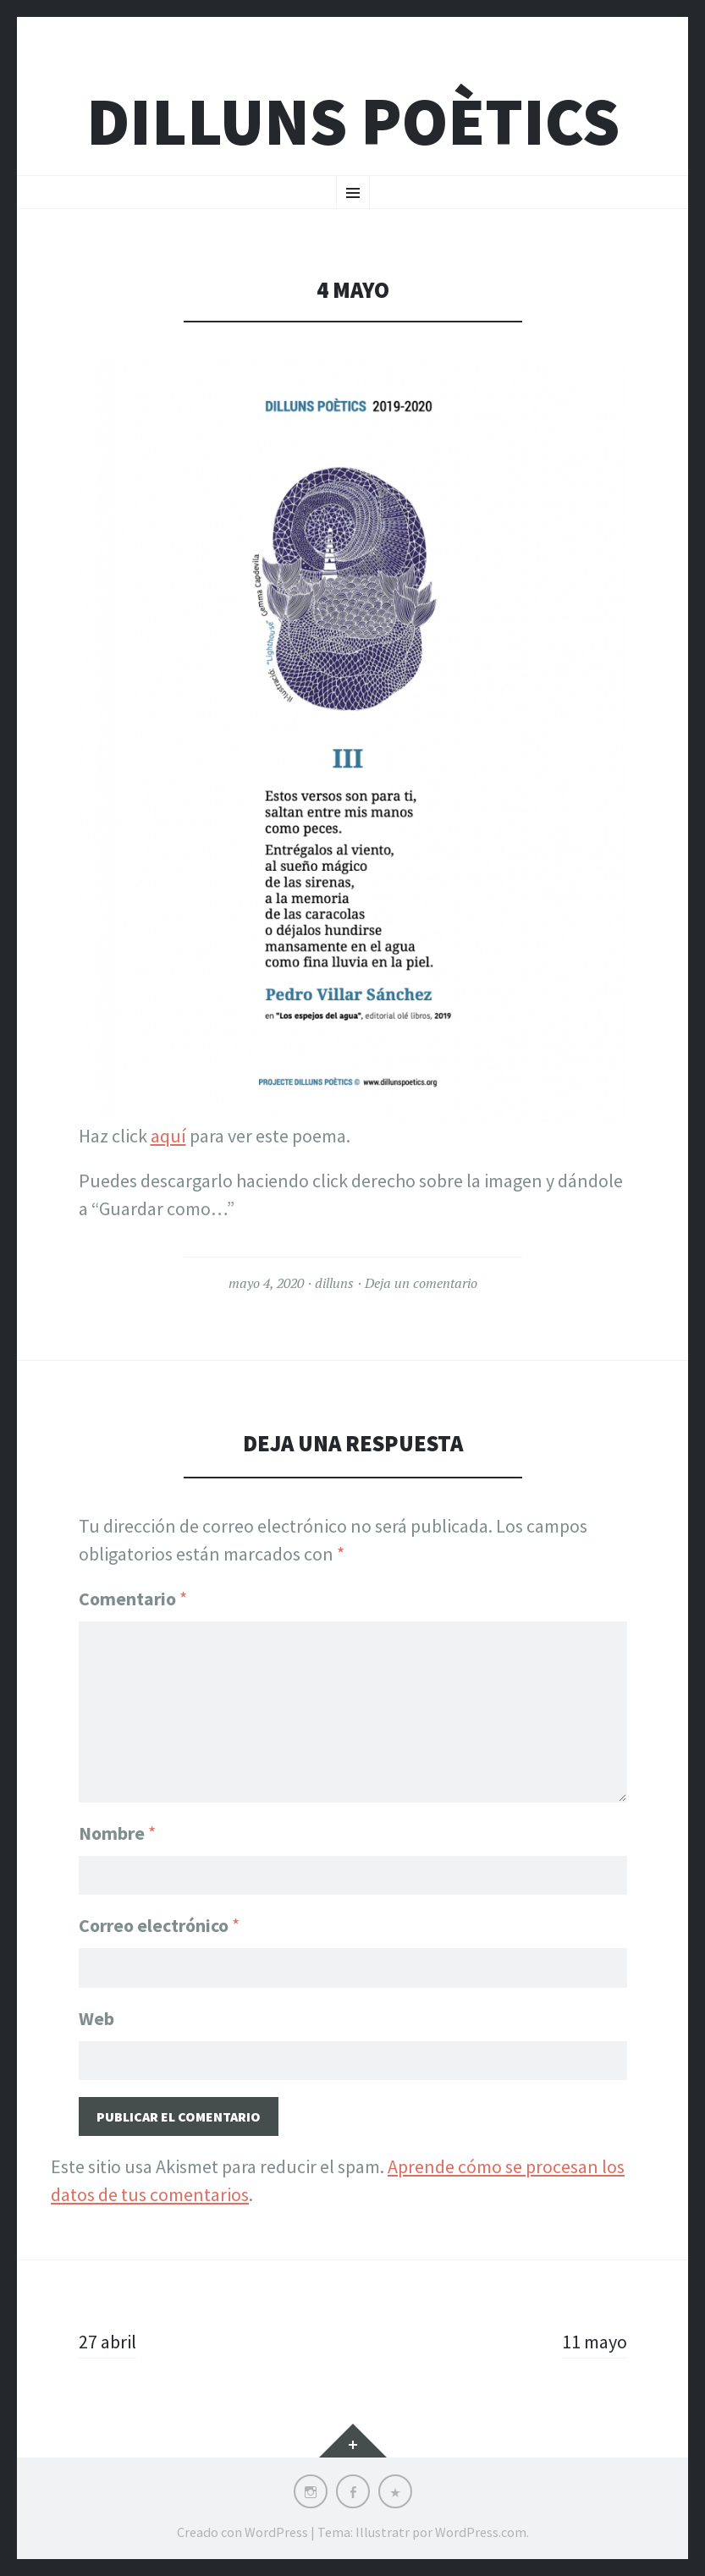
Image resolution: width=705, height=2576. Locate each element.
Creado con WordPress (242, 2532)
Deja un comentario (421, 1283)
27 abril (107, 2341)
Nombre (117, 1833)
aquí (168, 1136)
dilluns (334, 1283)
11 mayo (594, 2341)
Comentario (133, 1598)
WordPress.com (480, 2532)
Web (96, 2018)
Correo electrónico (159, 1925)
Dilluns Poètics (353, 121)
